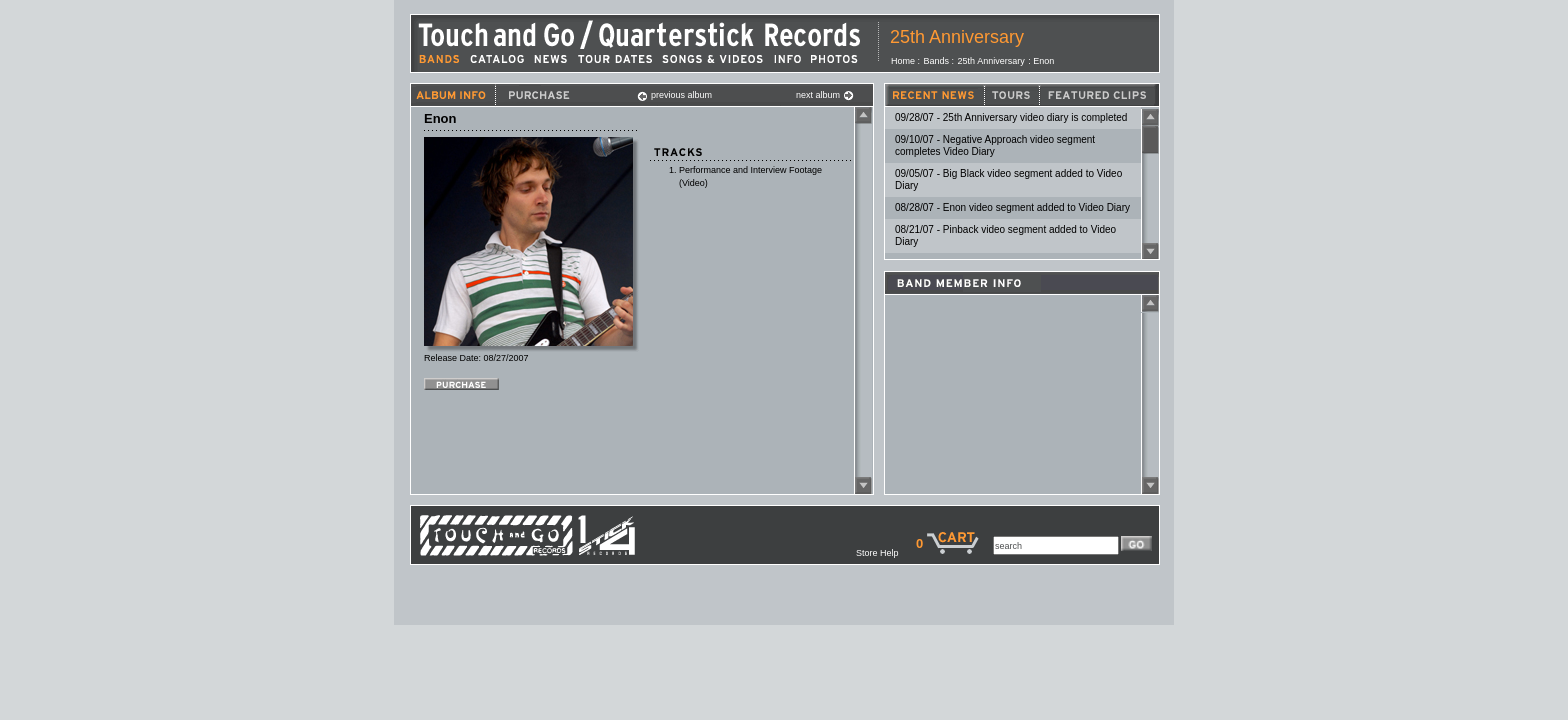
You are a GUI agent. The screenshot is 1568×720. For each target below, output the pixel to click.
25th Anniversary (957, 37)
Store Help (886, 553)
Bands (937, 61)
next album (825, 95)
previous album (674, 95)
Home (903, 61)
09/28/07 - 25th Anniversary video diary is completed (1011, 117)
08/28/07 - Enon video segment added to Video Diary (1012, 207)
